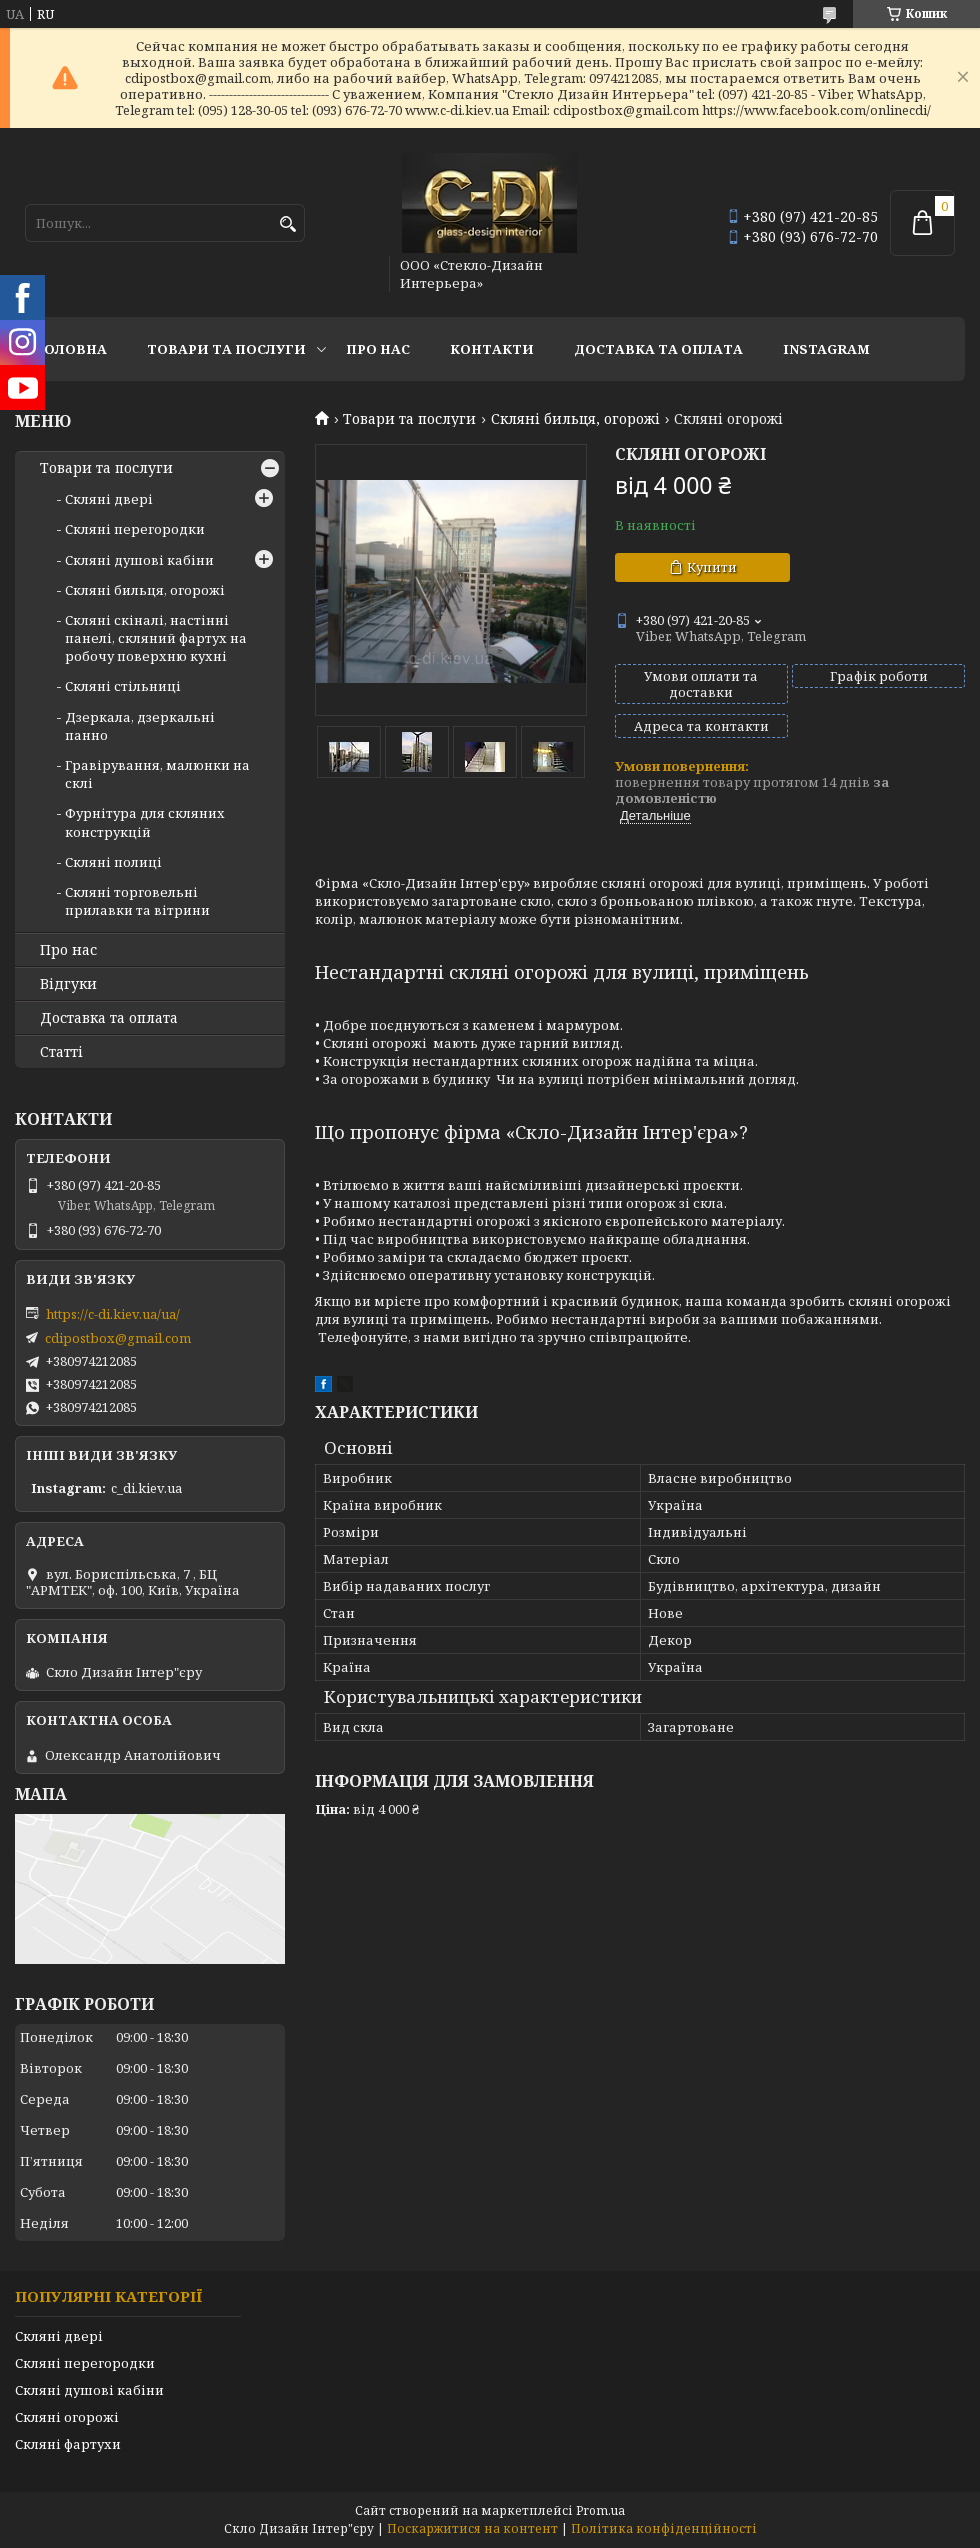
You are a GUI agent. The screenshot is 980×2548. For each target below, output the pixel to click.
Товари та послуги (226, 349)
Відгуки (68, 984)
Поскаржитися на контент (472, 2528)
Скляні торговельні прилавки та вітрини (137, 901)
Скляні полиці (113, 862)
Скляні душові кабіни (139, 560)
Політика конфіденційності (664, 2528)
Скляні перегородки (135, 529)
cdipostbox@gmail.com (118, 1338)
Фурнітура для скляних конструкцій (145, 822)
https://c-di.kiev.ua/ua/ (113, 1314)
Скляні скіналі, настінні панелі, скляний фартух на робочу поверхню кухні (156, 638)
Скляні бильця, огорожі (575, 419)
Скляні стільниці (123, 686)
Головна (71, 349)
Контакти (492, 349)
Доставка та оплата (658, 349)
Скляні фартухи (68, 2444)
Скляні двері (109, 499)
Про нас (378, 349)
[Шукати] (287, 224)
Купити (712, 567)
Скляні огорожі (67, 2417)
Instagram (826, 349)
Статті (61, 1052)
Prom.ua (600, 2510)
